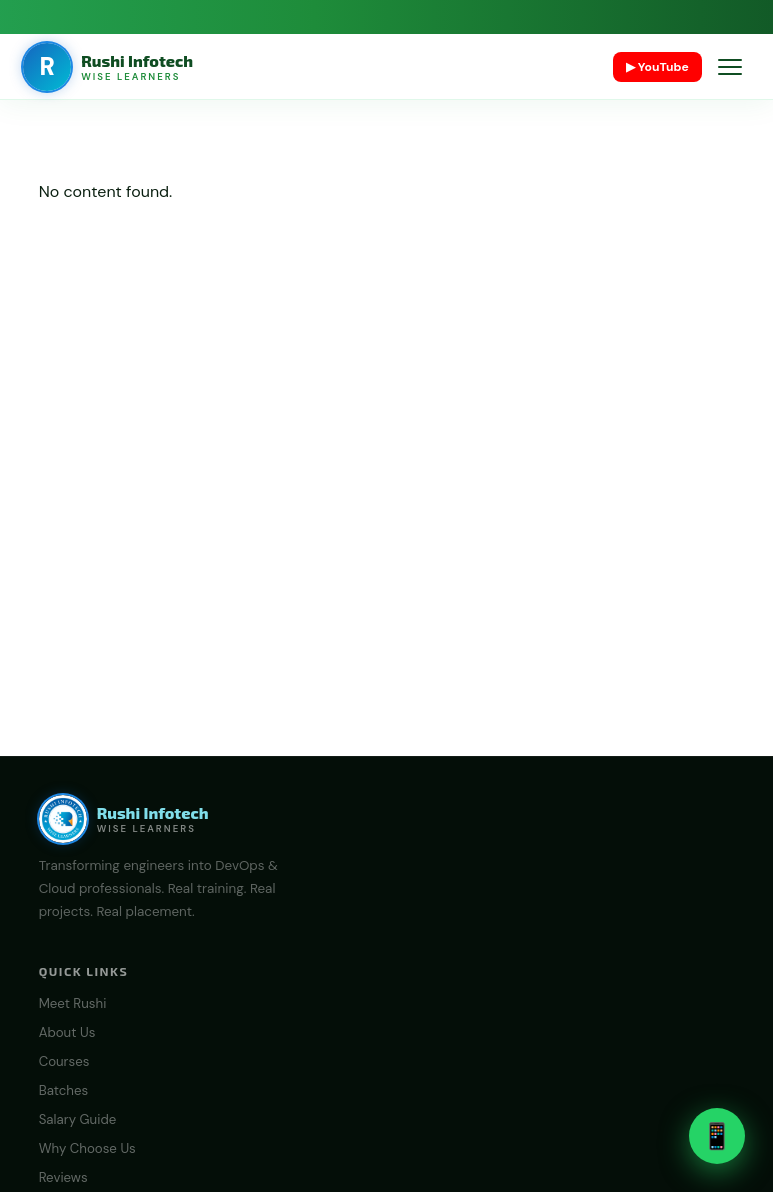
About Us (67, 1032)
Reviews (63, 1177)
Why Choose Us (87, 1148)
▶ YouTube (657, 67)
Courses (64, 1061)
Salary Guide (78, 1119)
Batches (63, 1090)
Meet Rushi (73, 1003)
